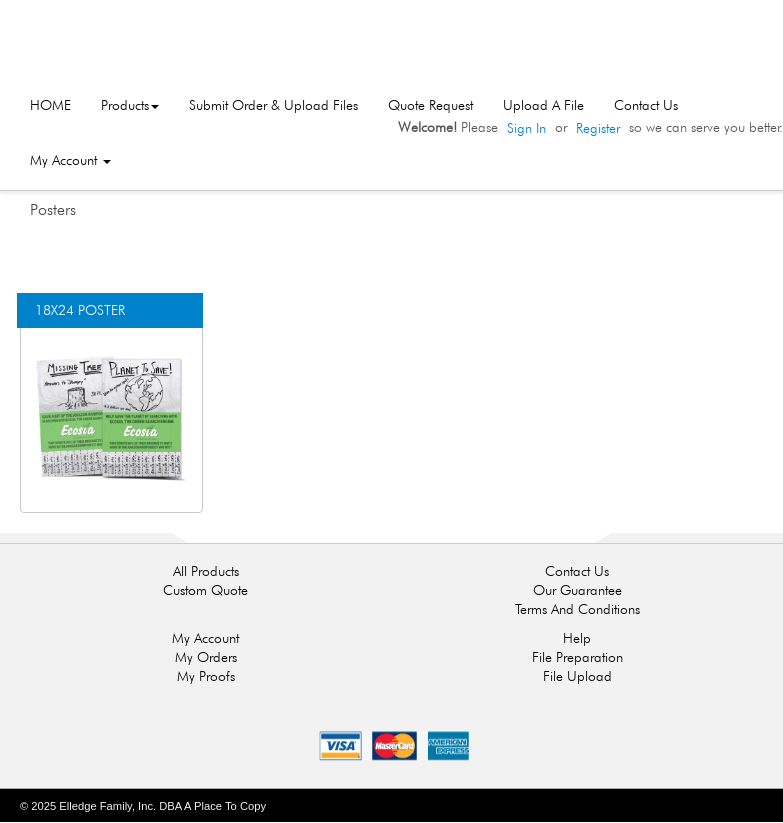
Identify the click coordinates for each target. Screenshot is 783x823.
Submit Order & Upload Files (273, 105)
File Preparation (577, 657)
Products (130, 105)
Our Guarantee (577, 590)
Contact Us (646, 105)
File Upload (577, 676)
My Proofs (206, 676)
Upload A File (543, 105)
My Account (205, 638)
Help (577, 638)
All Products (206, 571)
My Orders (206, 657)
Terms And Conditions (577, 609)
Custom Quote (205, 590)
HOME (50, 105)
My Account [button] (70, 160)
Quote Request (430, 105)
